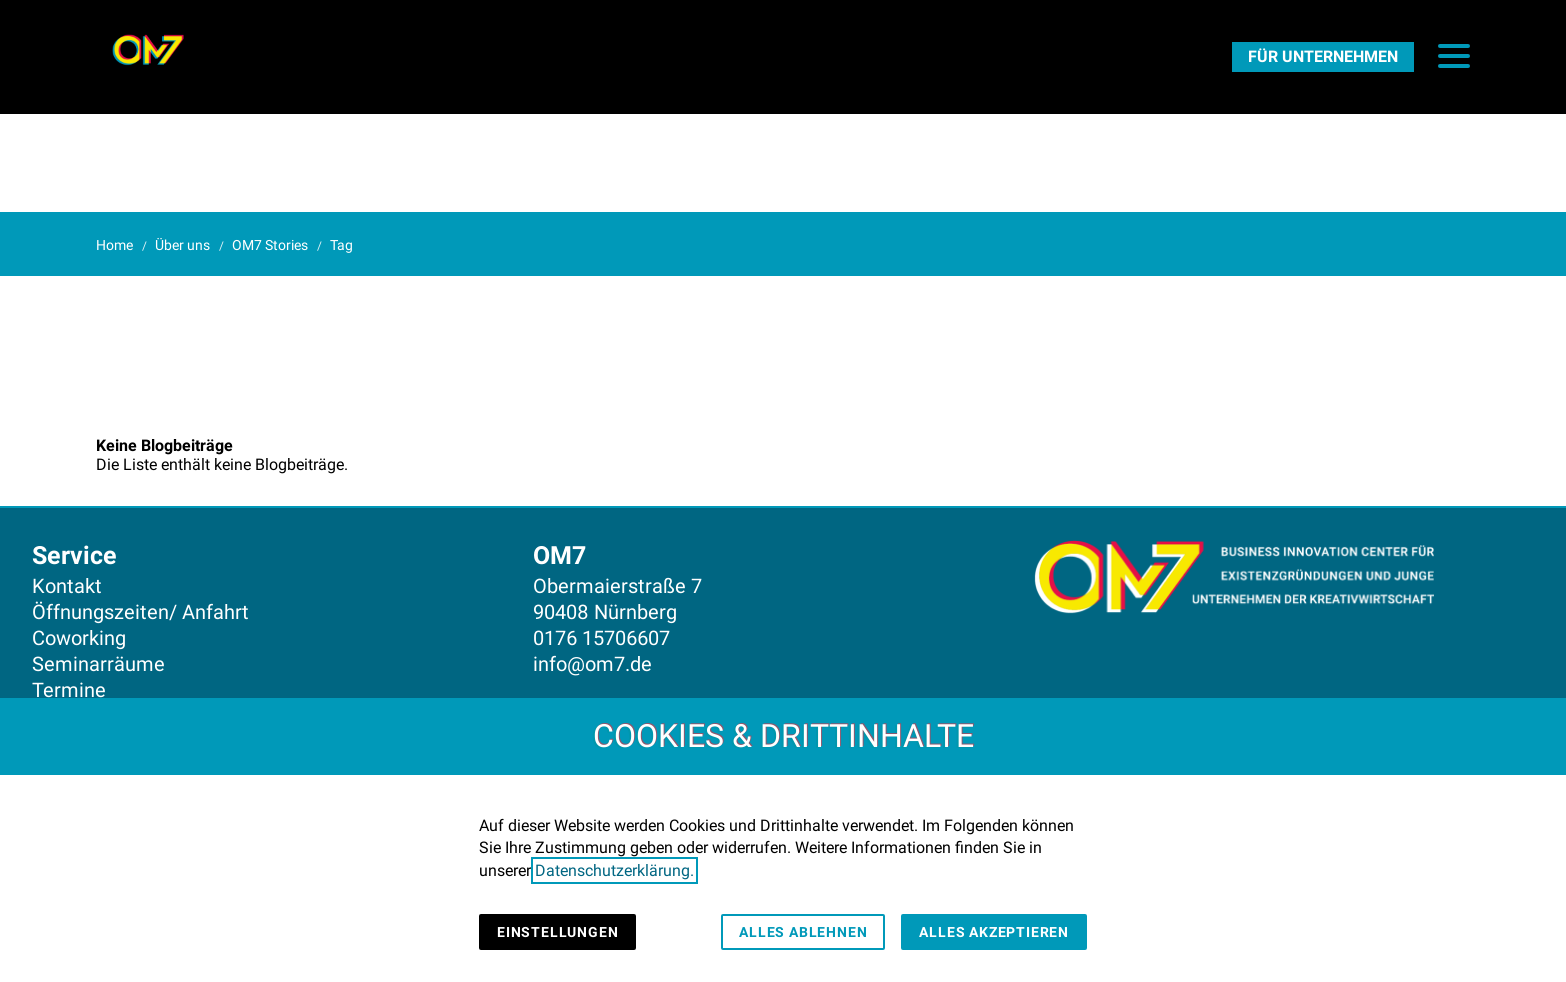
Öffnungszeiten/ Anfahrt (140, 612)
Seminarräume (98, 664)
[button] (1454, 56)
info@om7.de (592, 664)
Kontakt (67, 586)
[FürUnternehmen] (1323, 56)
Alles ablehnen (803, 932)
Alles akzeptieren (994, 932)
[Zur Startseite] (148, 50)
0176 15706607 (601, 638)
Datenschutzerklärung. (614, 870)
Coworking (79, 638)
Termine (69, 690)
